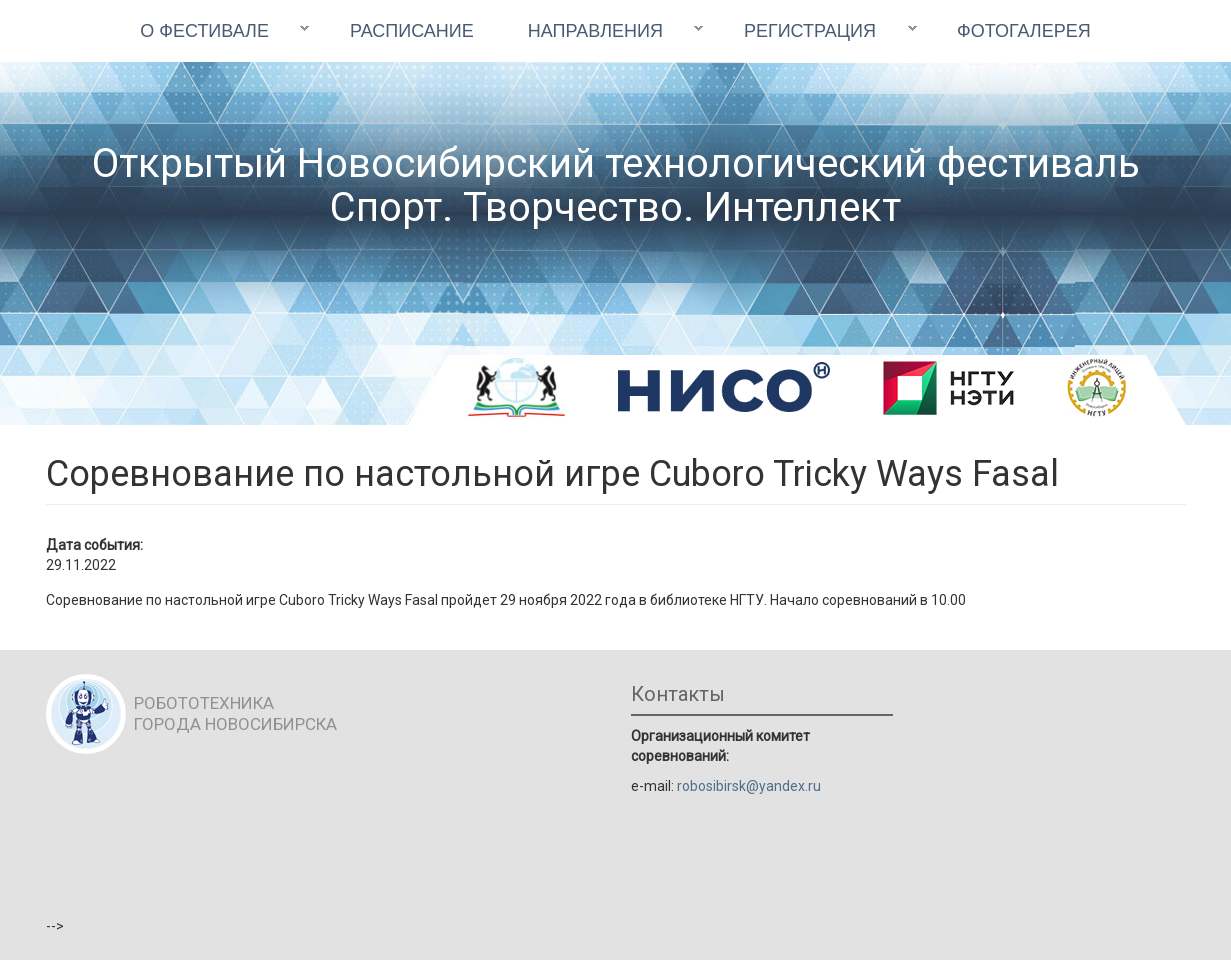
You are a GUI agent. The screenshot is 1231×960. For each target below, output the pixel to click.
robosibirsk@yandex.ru (749, 786)
